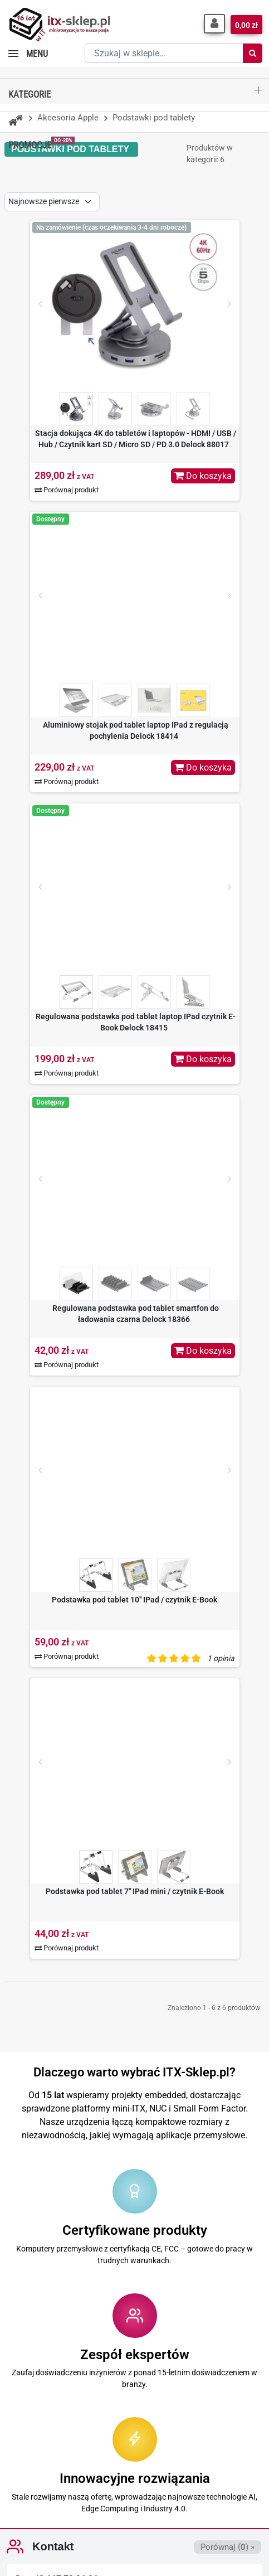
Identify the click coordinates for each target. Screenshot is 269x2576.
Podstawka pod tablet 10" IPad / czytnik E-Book (134, 1599)
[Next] (229, 304)
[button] (214, 23)
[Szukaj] (252, 53)
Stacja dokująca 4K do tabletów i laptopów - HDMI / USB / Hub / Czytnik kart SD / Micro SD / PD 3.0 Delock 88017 (135, 439)
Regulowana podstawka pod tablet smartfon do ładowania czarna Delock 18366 (135, 1314)
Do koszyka (203, 476)
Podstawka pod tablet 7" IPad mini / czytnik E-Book (135, 1891)
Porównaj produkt (67, 490)
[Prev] (40, 304)
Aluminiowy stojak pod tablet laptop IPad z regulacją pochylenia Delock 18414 (135, 730)
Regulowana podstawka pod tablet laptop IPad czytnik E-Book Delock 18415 (136, 1022)
